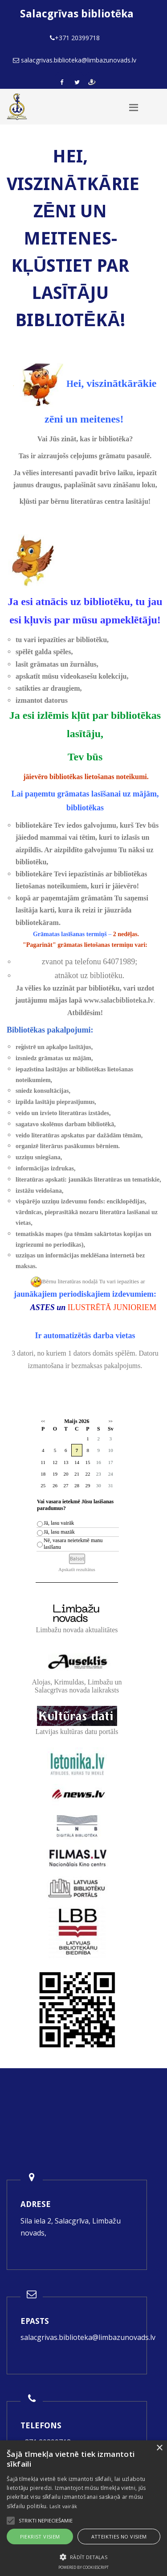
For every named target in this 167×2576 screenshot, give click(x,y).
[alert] (83, 2508)
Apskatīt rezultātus (76, 1569)
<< (43, 1421)
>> (111, 1421)
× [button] (159, 2448)
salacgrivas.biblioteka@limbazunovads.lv (87, 2337)
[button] (83, 2557)
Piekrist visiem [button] (40, 2536)
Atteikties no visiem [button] (119, 2536)
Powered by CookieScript (83, 2567)
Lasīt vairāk (63, 2506)
